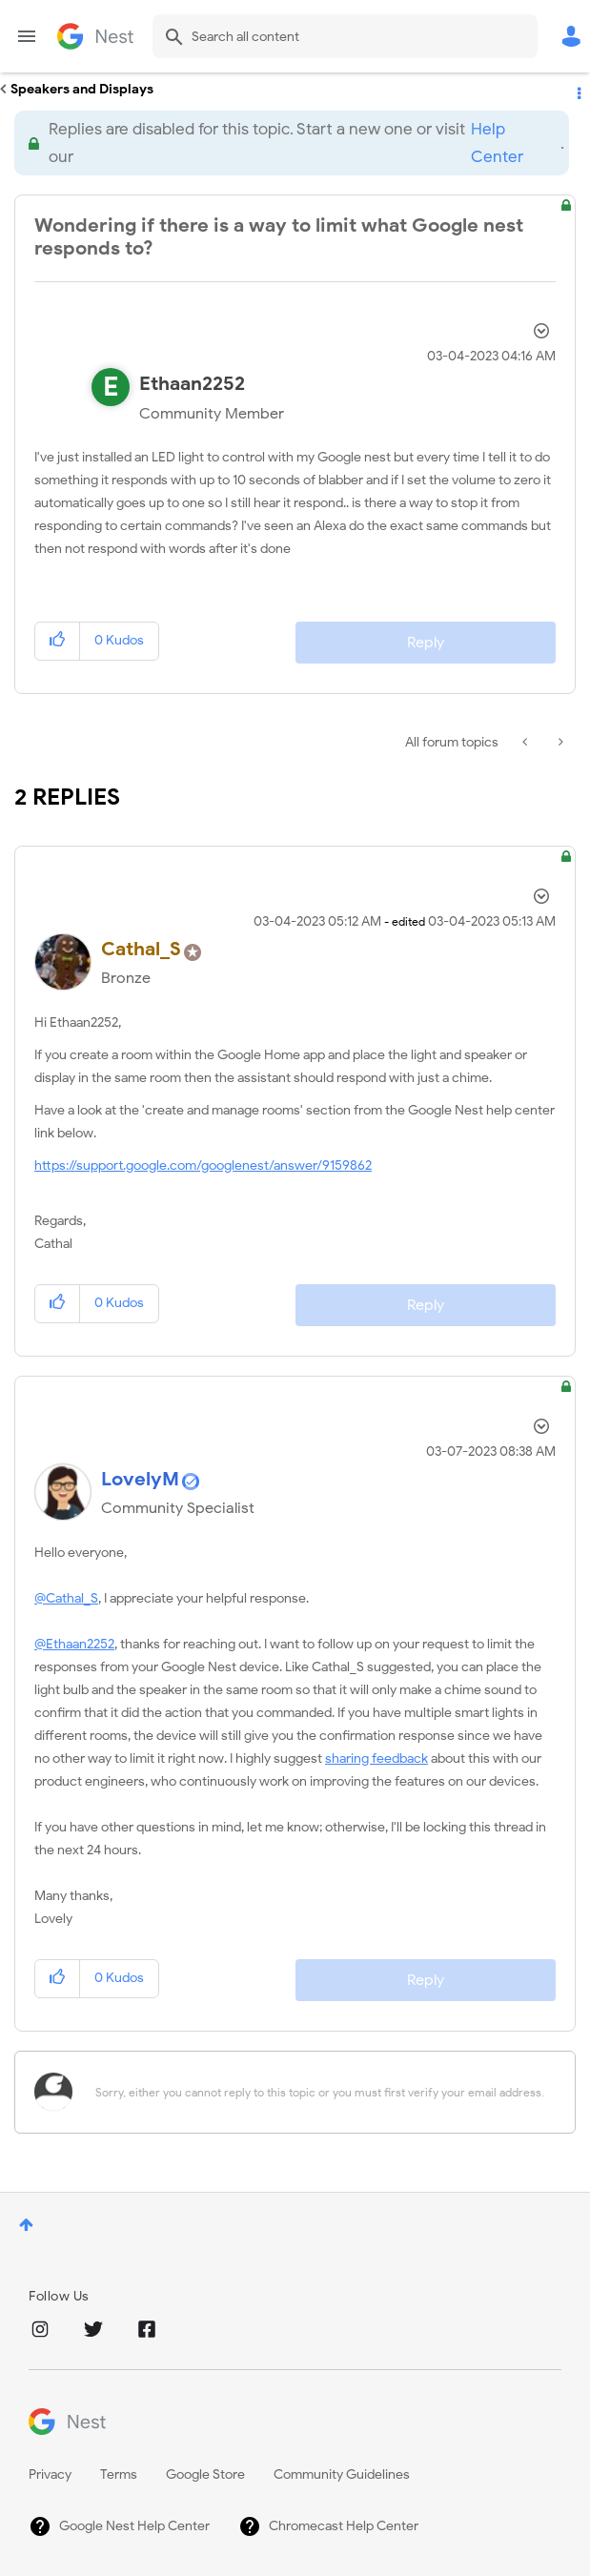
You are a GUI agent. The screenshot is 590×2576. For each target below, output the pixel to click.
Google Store (205, 2474)
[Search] (345, 36)
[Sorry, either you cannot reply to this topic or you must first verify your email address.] (320, 2092)
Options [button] (577, 89)
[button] (57, 641)
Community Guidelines (342, 2474)
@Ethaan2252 (74, 1644)
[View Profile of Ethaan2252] (192, 384)
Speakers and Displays (81, 89)
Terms (118, 2474)
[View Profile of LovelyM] (140, 1479)
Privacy (50, 2474)
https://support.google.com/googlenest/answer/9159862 (203, 1165)
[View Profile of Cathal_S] (141, 949)
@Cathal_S (66, 1598)
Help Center (497, 143)
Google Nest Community (95, 36)
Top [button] (26, 2225)
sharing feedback (376, 1758)
